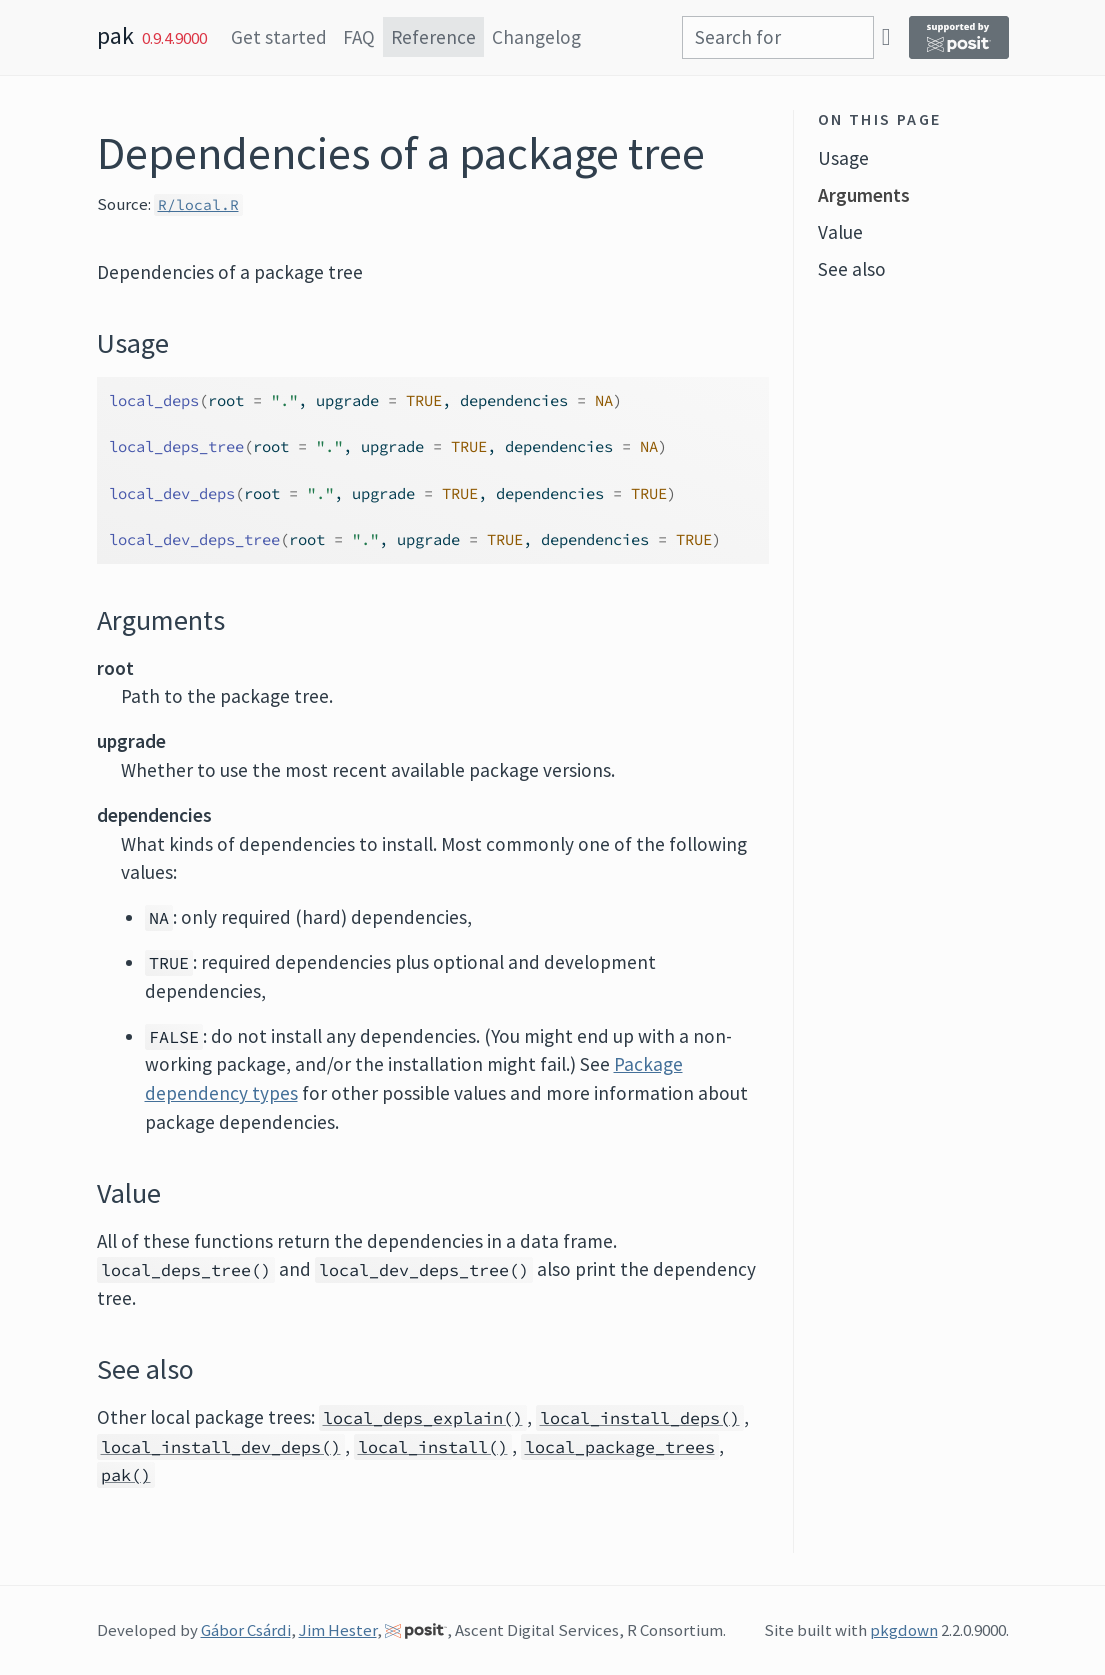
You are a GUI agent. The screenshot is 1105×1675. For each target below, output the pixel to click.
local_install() (433, 1447)
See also (852, 269)
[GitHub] (886, 36)
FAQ (359, 37)
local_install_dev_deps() (221, 1447)
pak (115, 35)
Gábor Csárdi (246, 1630)
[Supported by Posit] (959, 37)
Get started (279, 37)
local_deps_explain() (423, 1418)
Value (840, 232)
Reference (433, 37)
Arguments (864, 195)
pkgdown (904, 1630)
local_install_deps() (640, 1418)
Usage (843, 158)
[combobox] (778, 37)
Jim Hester (338, 1630)
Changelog (536, 37)
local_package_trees (620, 1447)
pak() (126, 1475)
